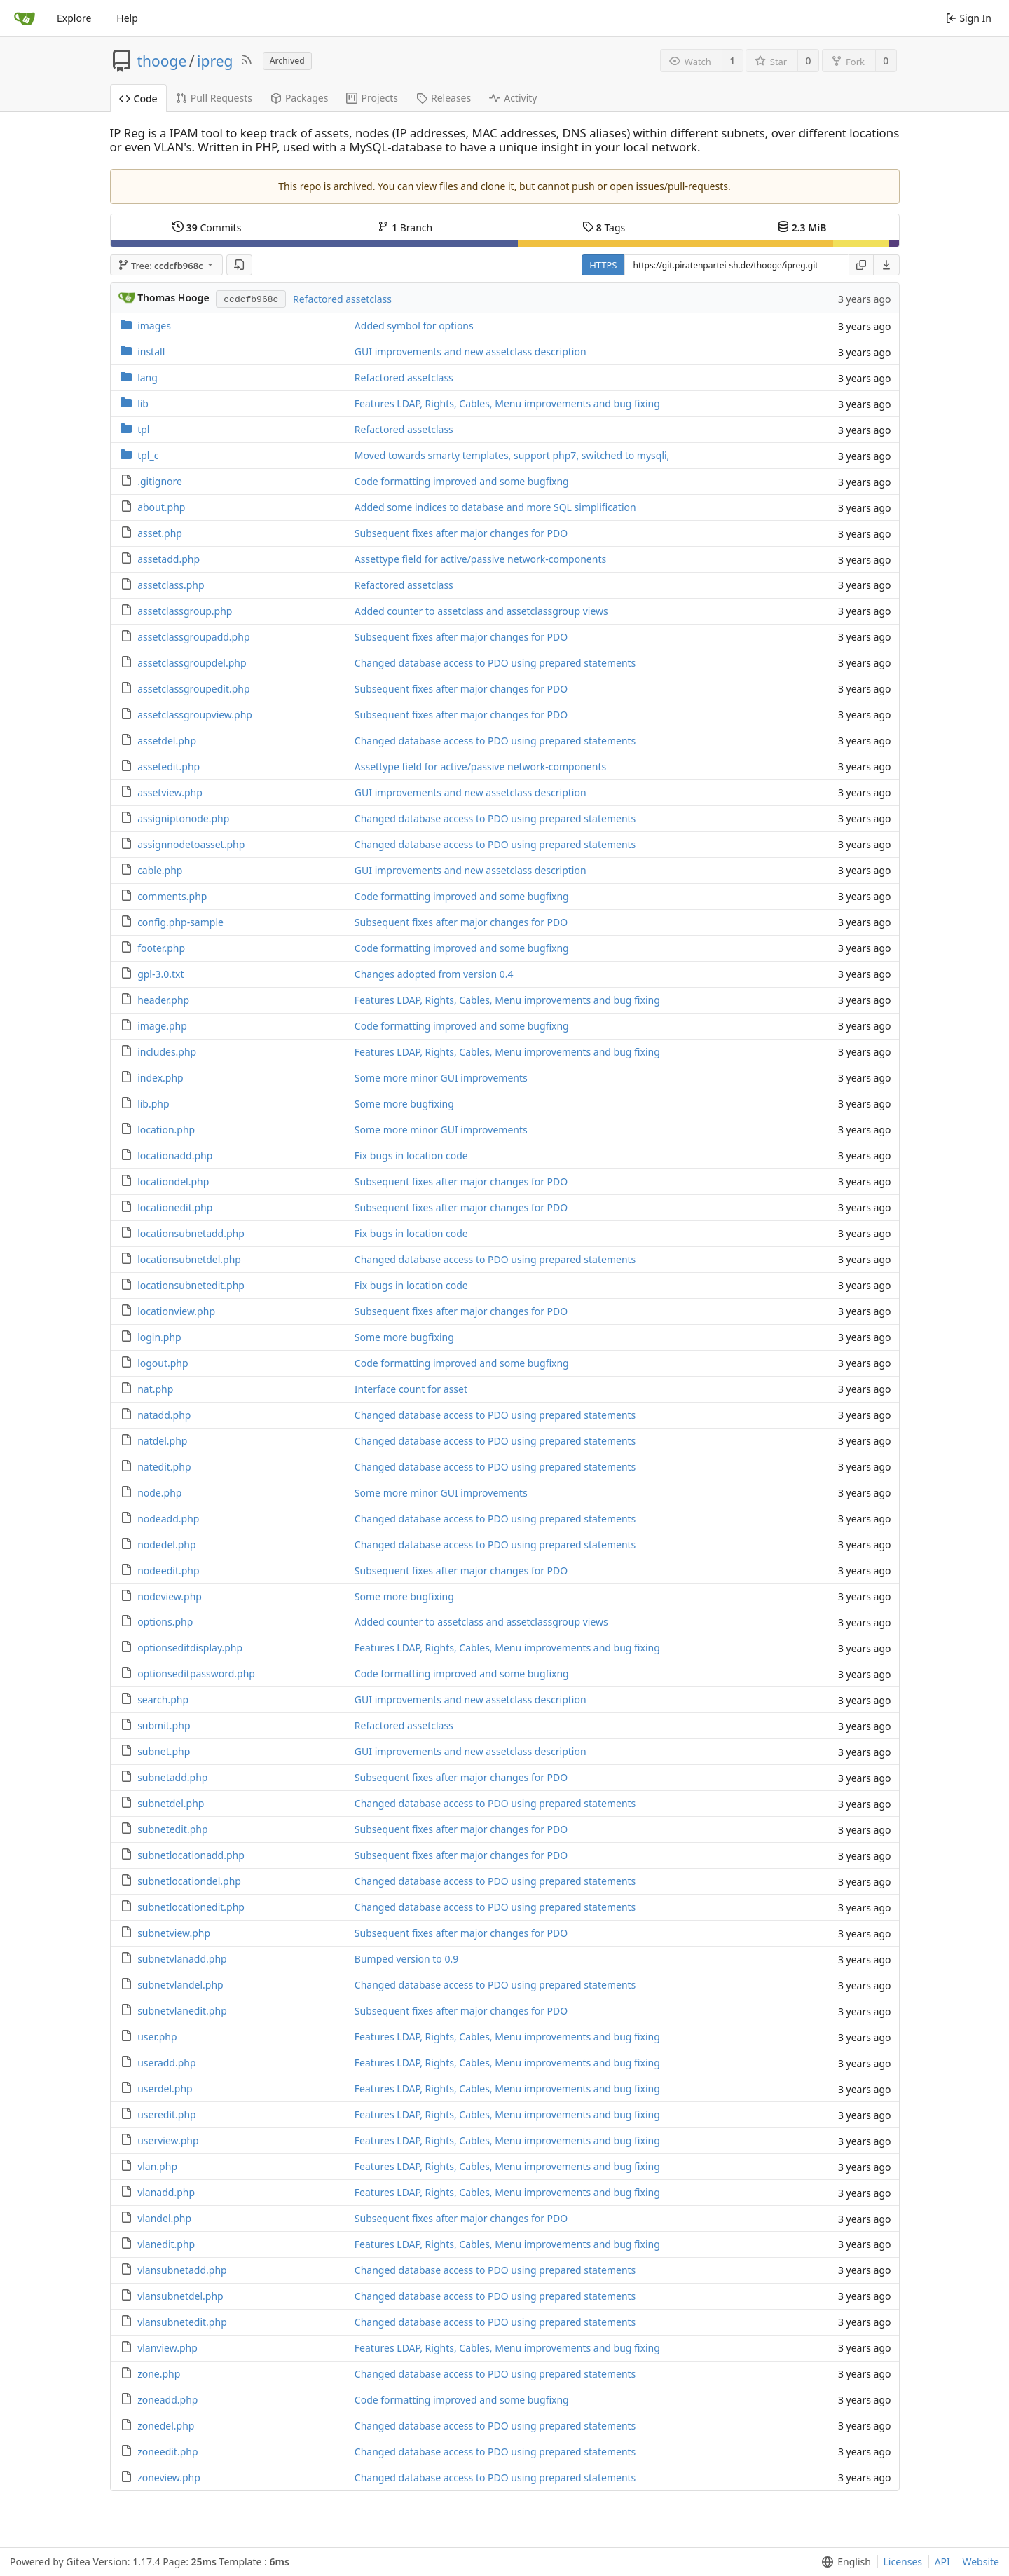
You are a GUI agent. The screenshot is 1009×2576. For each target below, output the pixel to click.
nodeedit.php (168, 1570)
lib (143, 403)
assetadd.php (168, 559)
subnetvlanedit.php (182, 2010)
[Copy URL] (861, 264)
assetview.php (170, 792)
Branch (405, 227)
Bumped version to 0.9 (406, 1958)
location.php (166, 1129)
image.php (162, 1026)
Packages (299, 97)
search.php (162, 1699)
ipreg (215, 61)
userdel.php (165, 2088)
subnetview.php (173, 1933)
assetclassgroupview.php (194, 714)
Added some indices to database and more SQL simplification (495, 507)
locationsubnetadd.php (191, 1233)
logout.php (162, 1363)
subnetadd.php (172, 1777)
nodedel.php (166, 1544)
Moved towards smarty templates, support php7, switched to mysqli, (512, 455)
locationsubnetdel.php (189, 1259)
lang (147, 377)
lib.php (153, 1103)
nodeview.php (169, 1596)
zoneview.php (168, 2477)
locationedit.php (174, 1207)
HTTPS (603, 265)
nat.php (155, 1389)
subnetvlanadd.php (182, 1958)
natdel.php (162, 1440)
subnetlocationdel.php (189, 1881)
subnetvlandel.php (180, 1984)
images (154, 325)
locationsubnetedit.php (191, 1285)
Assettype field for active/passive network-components (480, 559)
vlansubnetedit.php (182, 2322)
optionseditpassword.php (196, 1673)
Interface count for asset (411, 1389)
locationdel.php (173, 1181)
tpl (143, 429)
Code (138, 98)
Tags (603, 227)
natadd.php (164, 1415)
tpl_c (147, 455)
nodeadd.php (168, 1518)
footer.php (161, 948)
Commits (206, 227)
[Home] (24, 18)
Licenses (903, 2561)
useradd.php (166, 2062)
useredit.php (166, 2114)
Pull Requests (214, 97)
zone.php (158, 2373)
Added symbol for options (414, 325)
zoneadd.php (167, 2399)
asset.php (159, 533)
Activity (513, 97)
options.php (165, 1621)
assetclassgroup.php (184, 611)
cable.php (159, 870)
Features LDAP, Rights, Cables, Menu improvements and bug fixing (507, 403)
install (151, 351)
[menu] (887, 264)
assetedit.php (168, 766)
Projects (371, 97)
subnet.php (163, 1751)
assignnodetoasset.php (191, 844)
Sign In (968, 18)
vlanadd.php (166, 2192)
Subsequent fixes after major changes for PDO (461, 533)
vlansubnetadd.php (182, 2270)
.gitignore (159, 481)
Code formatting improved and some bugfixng (462, 481)
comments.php (172, 896)
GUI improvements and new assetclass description (470, 351)
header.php (163, 1000)
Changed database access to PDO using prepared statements (495, 662)
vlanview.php (167, 2347)
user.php (157, 2036)
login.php (159, 1337)
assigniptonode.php (183, 818)
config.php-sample (180, 922)
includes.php (166, 1051)
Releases (443, 97)
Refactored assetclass (342, 299)
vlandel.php (164, 2218)
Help (127, 18)
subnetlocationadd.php (191, 1855)
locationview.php (176, 1311)
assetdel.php (166, 740)
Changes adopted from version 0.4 (434, 974)
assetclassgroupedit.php (193, 688)
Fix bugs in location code (411, 1155)
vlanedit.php (166, 2244)
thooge (162, 61)
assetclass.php (170, 585)
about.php (161, 507)
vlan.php (157, 2166)
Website (980, 2561)
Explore (74, 18)
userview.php (167, 2140)
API (942, 2561)
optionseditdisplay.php (189, 1647)
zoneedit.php (167, 2451)
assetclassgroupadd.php (193, 636)
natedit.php (164, 1466)
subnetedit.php (172, 1829)
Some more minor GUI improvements (441, 1077)
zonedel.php (165, 2425)
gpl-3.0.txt (160, 974)
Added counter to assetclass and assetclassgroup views (481, 611)
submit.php (163, 1725)
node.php (159, 1492)
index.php (160, 1077)
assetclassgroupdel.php (191, 662)
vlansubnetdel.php (180, 2296)
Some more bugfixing (404, 1103)
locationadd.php (174, 1155)
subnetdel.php (170, 1803)
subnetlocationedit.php (191, 1907)
